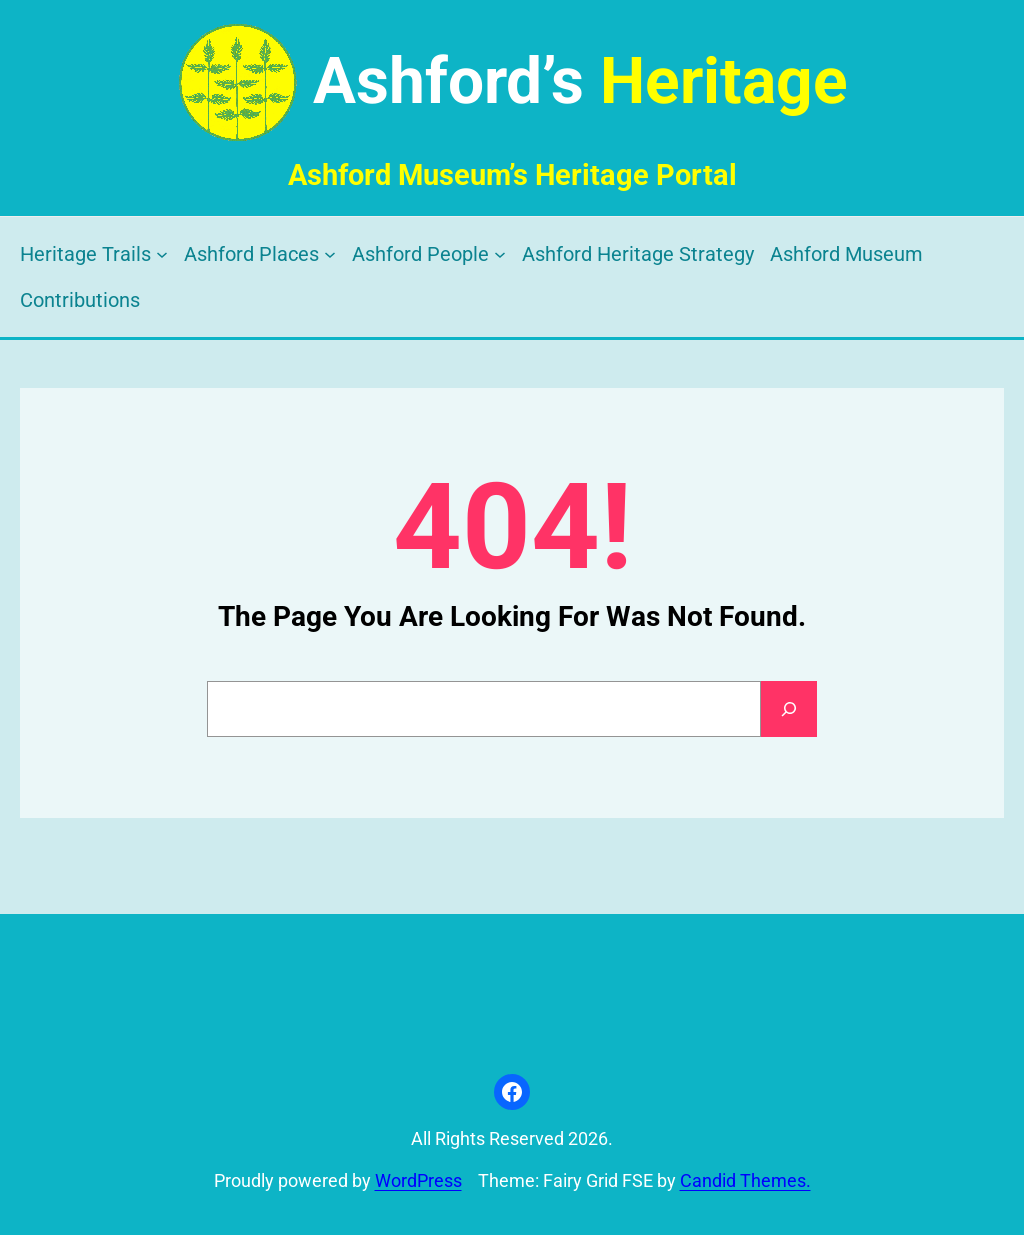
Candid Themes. (745, 1181)
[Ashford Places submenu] (330, 254)
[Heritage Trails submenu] (162, 254)
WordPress (418, 1181)
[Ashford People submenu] (500, 254)
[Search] (789, 709)
